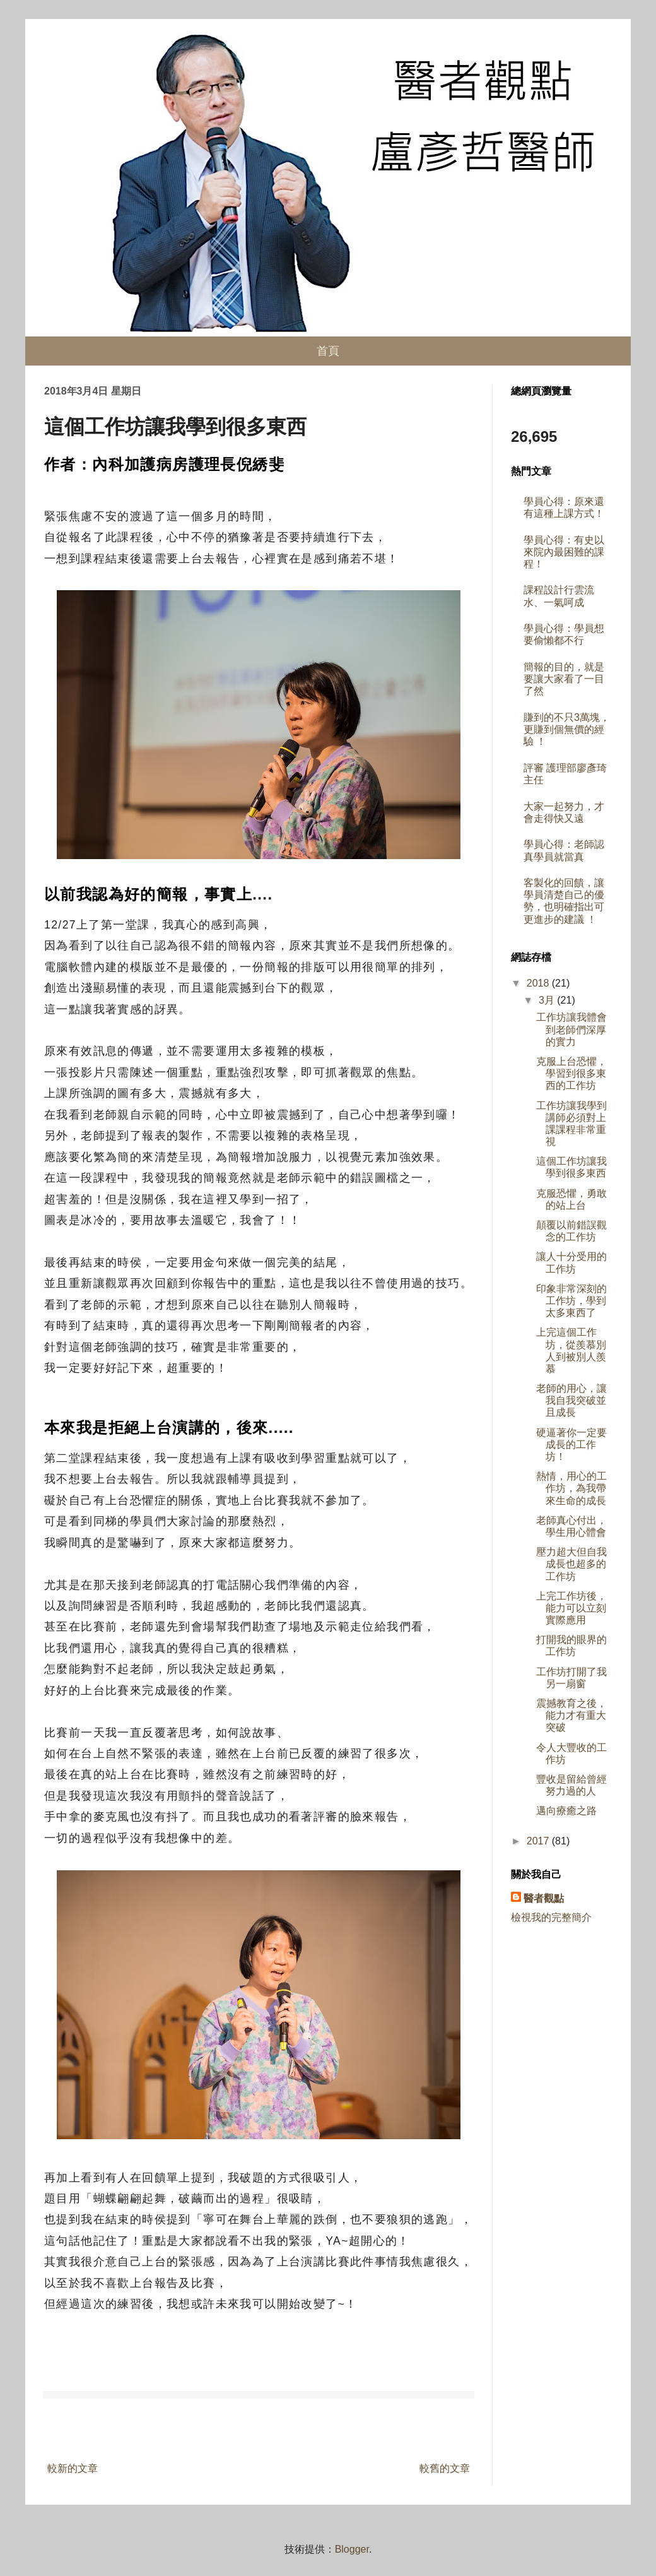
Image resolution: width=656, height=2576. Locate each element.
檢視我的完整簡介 (551, 1917)
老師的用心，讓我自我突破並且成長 (571, 1400)
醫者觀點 (544, 1898)
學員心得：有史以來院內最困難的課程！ (564, 552)
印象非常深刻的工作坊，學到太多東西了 (571, 1300)
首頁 (328, 351)
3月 (548, 1000)
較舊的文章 (444, 2468)
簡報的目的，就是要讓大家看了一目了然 (564, 679)
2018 (539, 983)
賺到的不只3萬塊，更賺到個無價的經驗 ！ (567, 729)
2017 (539, 1841)
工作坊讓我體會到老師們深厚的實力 (571, 1029)
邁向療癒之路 (566, 1810)
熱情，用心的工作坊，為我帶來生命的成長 (571, 1488)
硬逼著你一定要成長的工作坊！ (571, 1444)
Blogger (352, 2549)
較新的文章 (72, 2468)
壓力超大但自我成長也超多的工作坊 (571, 1563)
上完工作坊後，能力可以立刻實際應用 (571, 1608)
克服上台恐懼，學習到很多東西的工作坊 (571, 1073)
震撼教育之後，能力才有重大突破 (571, 1715)
